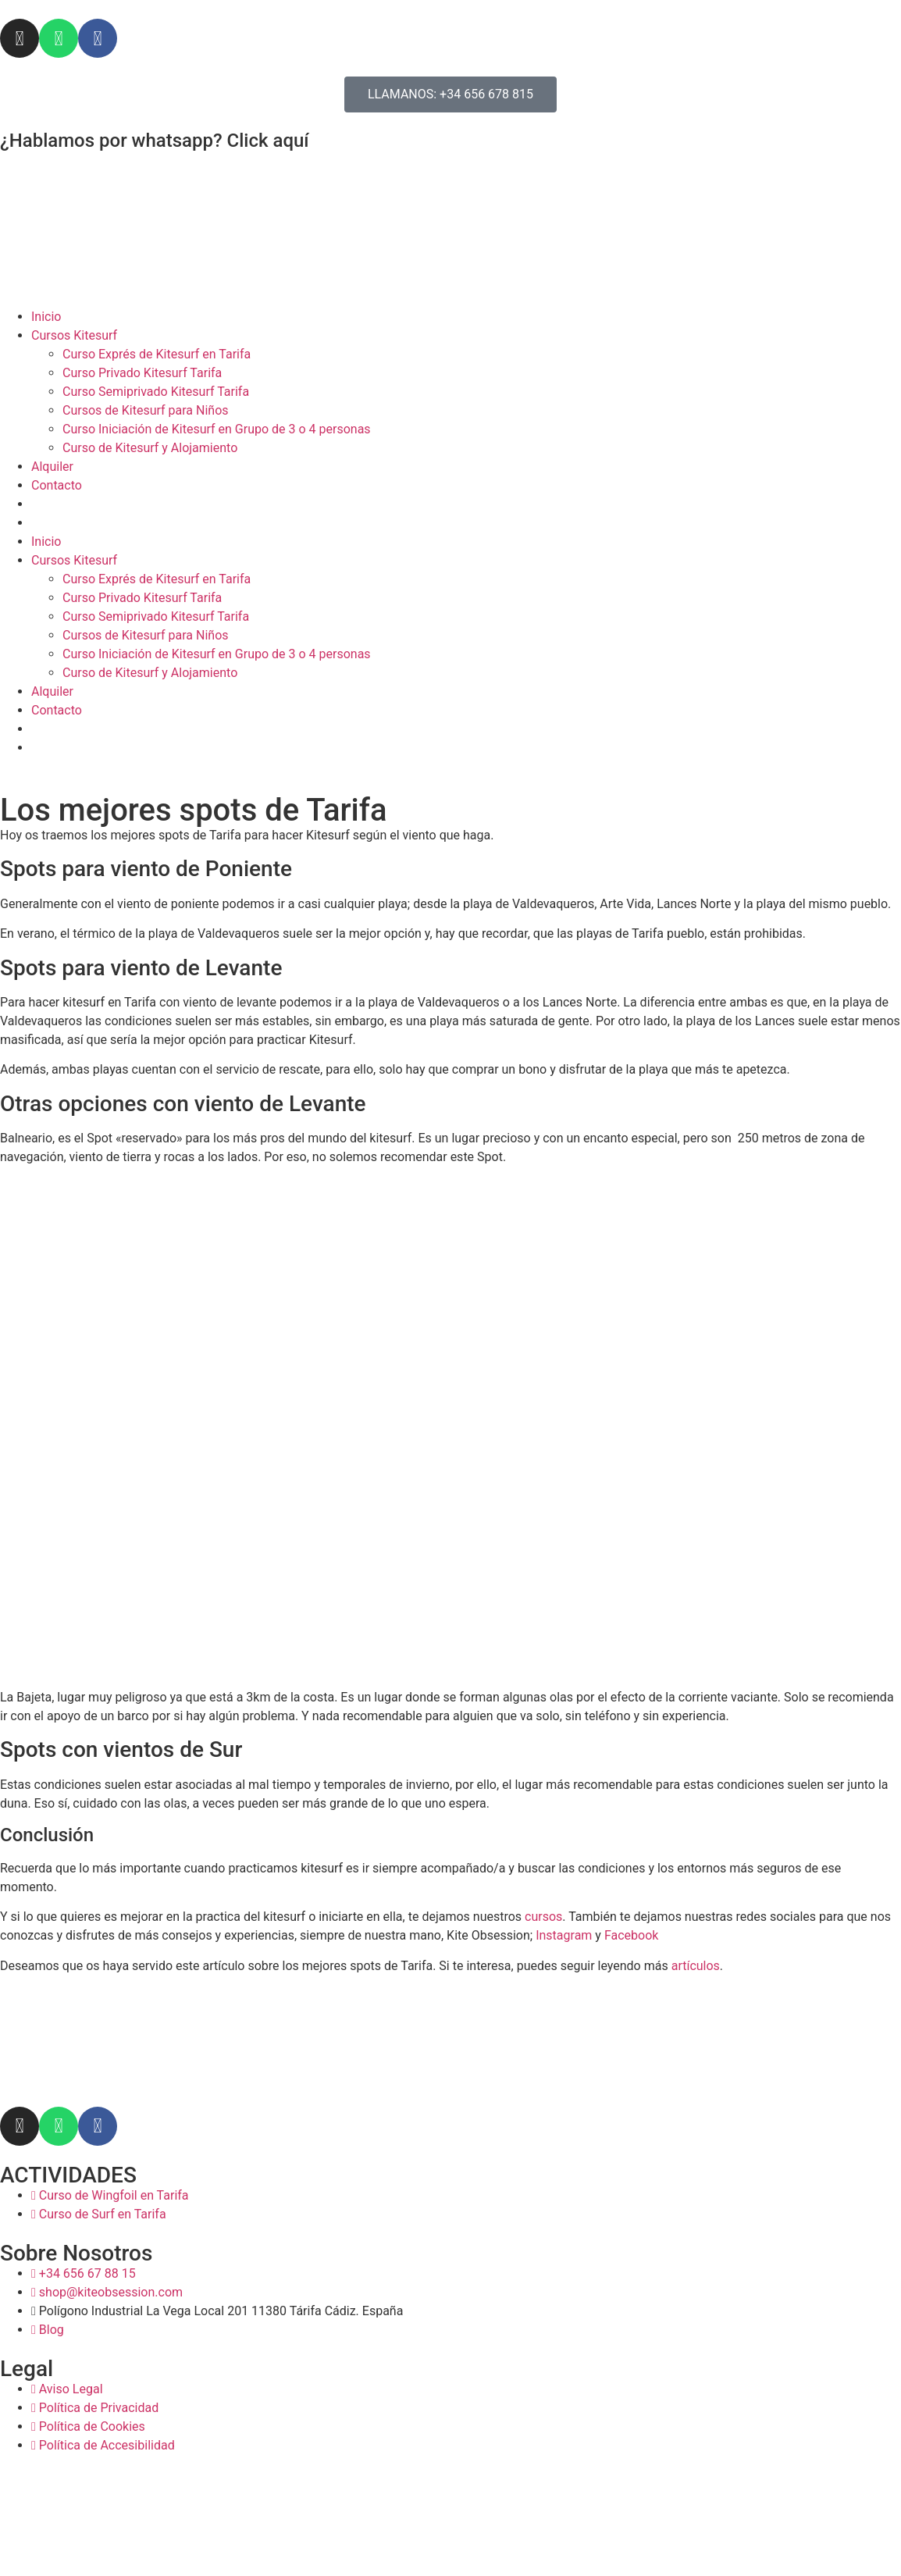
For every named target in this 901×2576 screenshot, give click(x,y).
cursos (543, 1916)
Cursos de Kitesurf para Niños (145, 410)
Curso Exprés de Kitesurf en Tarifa (156, 354)
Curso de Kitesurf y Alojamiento (149, 447)
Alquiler (52, 466)
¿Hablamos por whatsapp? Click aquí (154, 140)
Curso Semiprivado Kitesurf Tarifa (155, 391)
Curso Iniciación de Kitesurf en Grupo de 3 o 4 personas (216, 429)
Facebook (631, 1935)
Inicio (46, 316)
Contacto (56, 485)
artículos (695, 1965)
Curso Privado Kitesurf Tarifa (142, 372)
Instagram (564, 1935)
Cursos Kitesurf (74, 335)
